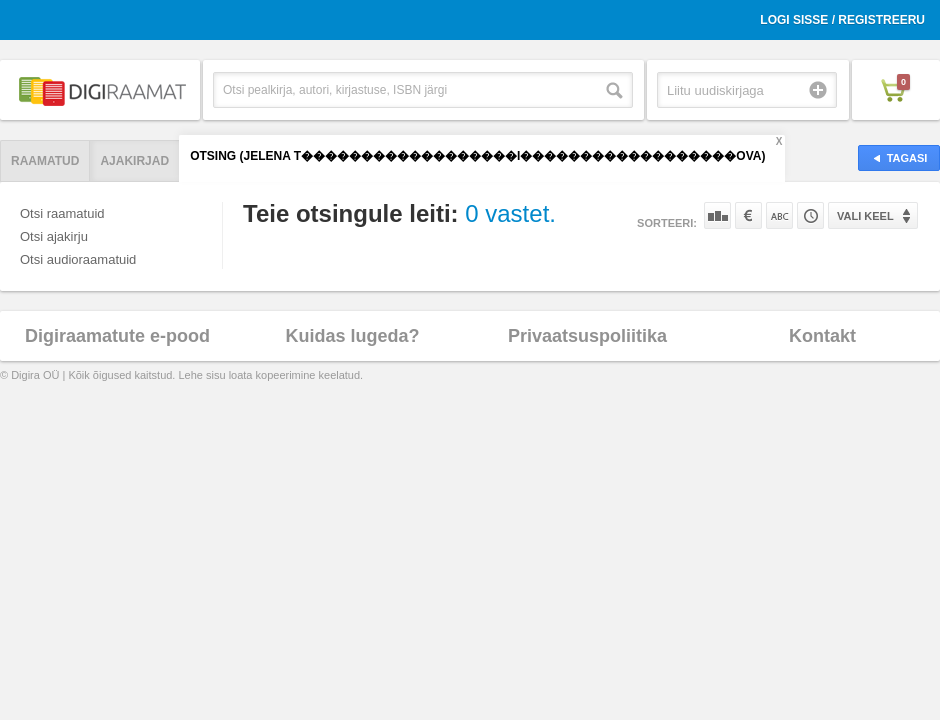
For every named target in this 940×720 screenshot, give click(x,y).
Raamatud (45, 161)
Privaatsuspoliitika (587, 336)
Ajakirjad (134, 161)
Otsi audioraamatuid (78, 259)
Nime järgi (779, 215)
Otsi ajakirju (54, 236)
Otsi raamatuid (62, 213)
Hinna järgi (748, 215)
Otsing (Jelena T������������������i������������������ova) (477, 156)
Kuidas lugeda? (352, 336)
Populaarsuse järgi (717, 215)
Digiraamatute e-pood (117, 336)
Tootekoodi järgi (810, 215)
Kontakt (822, 336)
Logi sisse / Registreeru (842, 20)
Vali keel (865, 216)
